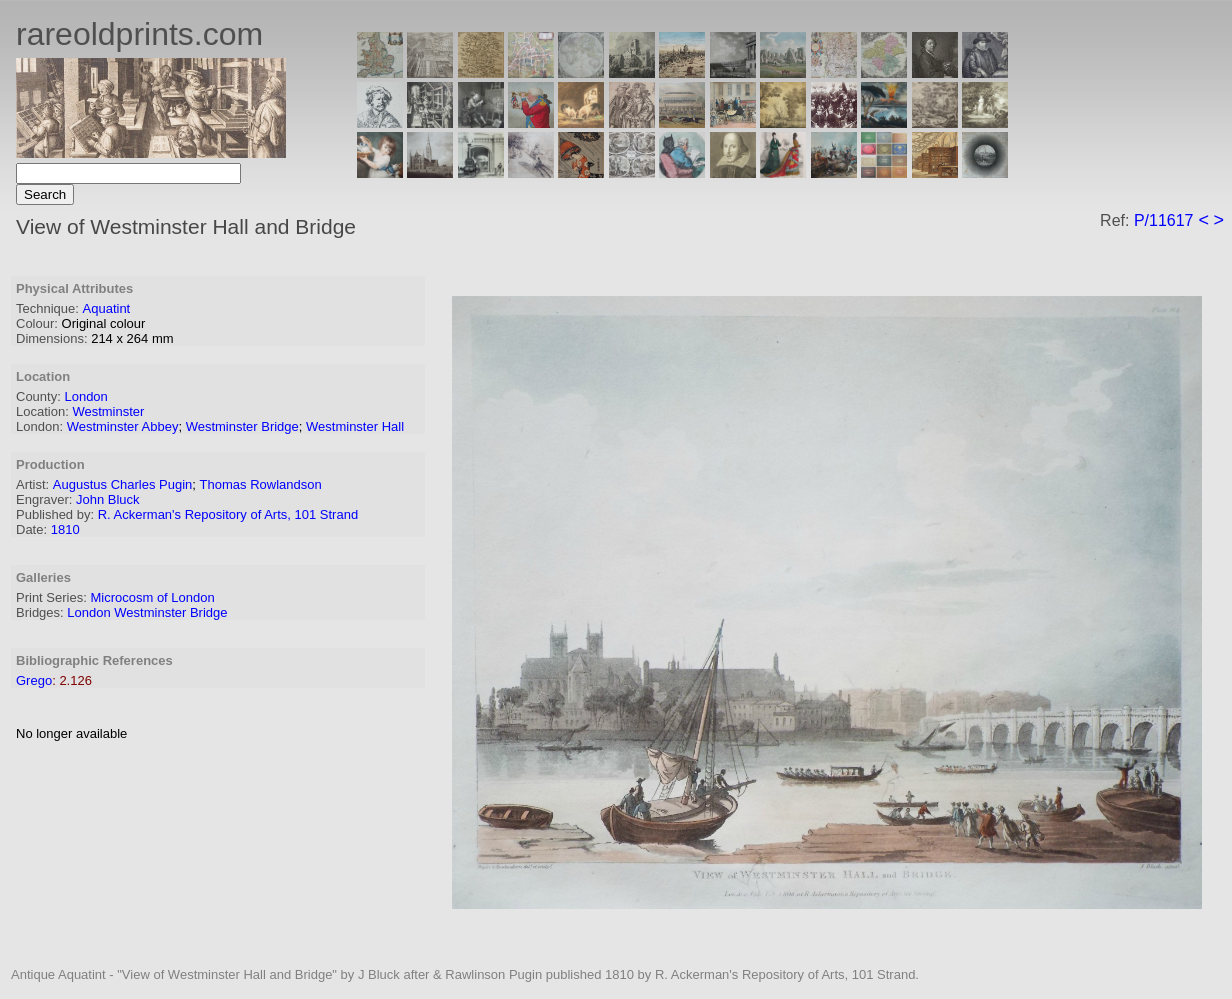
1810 (65, 529)
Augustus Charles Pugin (122, 484)
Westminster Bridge (242, 426)
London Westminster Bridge (147, 612)
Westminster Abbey (123, 426)
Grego (34, 680)
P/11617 (1164, 220)
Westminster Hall (355, 426)
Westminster (108, 411)
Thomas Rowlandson (261, 484)
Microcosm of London (152, 597)
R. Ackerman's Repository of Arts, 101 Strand (228, 514)
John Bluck (108, 499)
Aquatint (107, 308)
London (85, 396)
